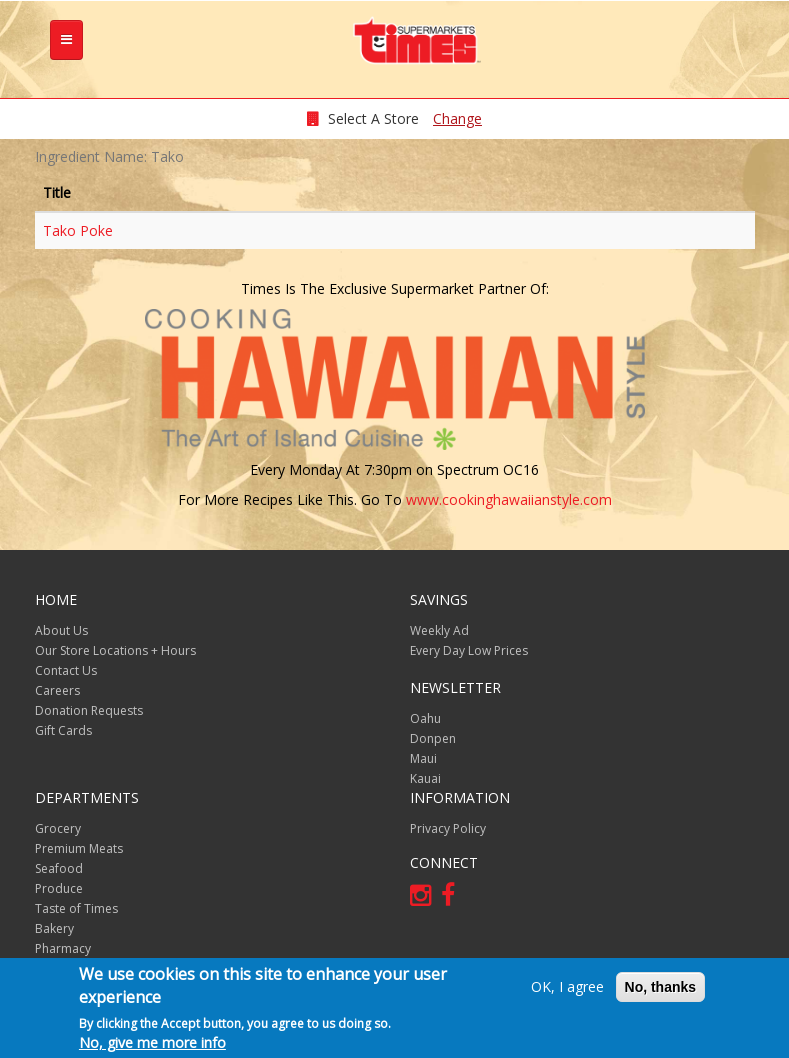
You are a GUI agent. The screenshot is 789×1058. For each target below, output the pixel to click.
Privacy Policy (448, 828)
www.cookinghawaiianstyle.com (509, 499)
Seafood (59, 868)
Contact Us (66, 670)
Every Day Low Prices (469, 650)
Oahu (425, 718)
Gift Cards (63, 730)
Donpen (433, 738)
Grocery (58, 828)
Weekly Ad (439, 630)
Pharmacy (63, 948)
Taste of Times (76, 908)
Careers (57, 690)
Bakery (54, 928)
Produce (59, 888)
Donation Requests (89, 710)
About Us (61, 630)
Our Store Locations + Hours (115, 650)
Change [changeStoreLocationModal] (457, 118)
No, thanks (661, 989)
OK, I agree (567, 988)
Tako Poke (78, 230)
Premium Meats (79, 848)
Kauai (425, 778)
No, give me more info (152, 1044)
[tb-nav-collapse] (66, 40)
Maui (423, 758)
